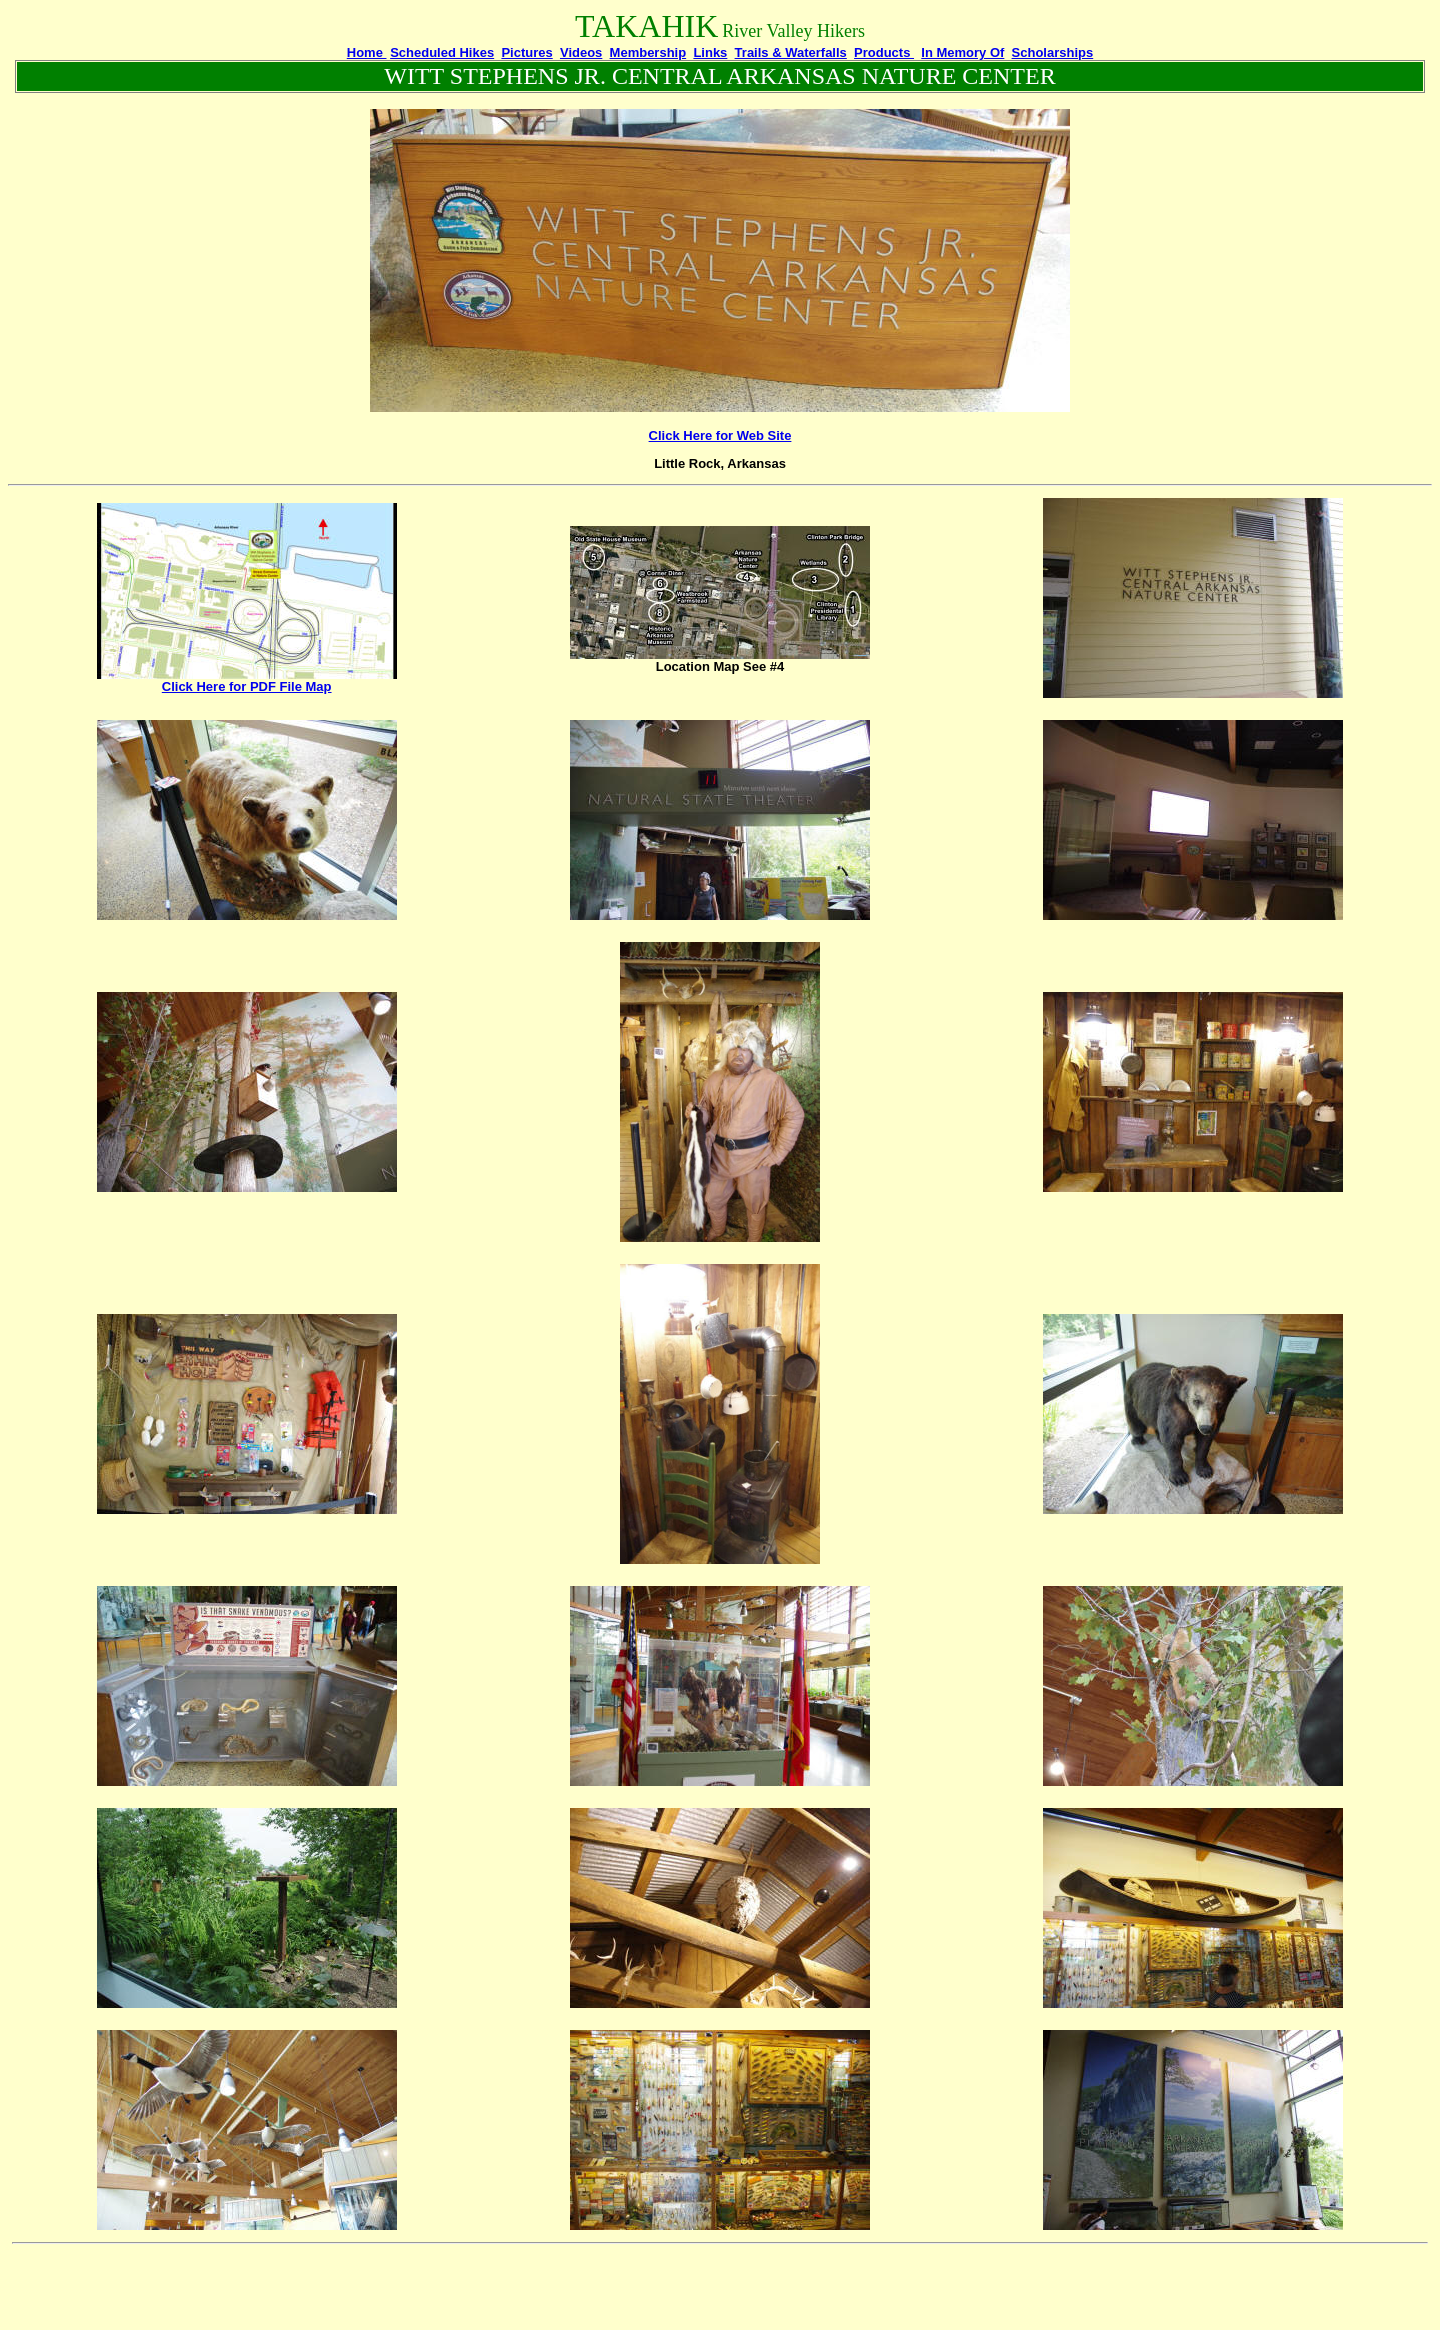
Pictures (526, 52)
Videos (581, 52)
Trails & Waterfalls (791, 52)
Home (367, 52)
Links (710, 52)
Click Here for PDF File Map (247, 686)
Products (884, 52)
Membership (648, 52)
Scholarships (1053, 52)
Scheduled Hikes (442, 52)
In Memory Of (962, 52)
